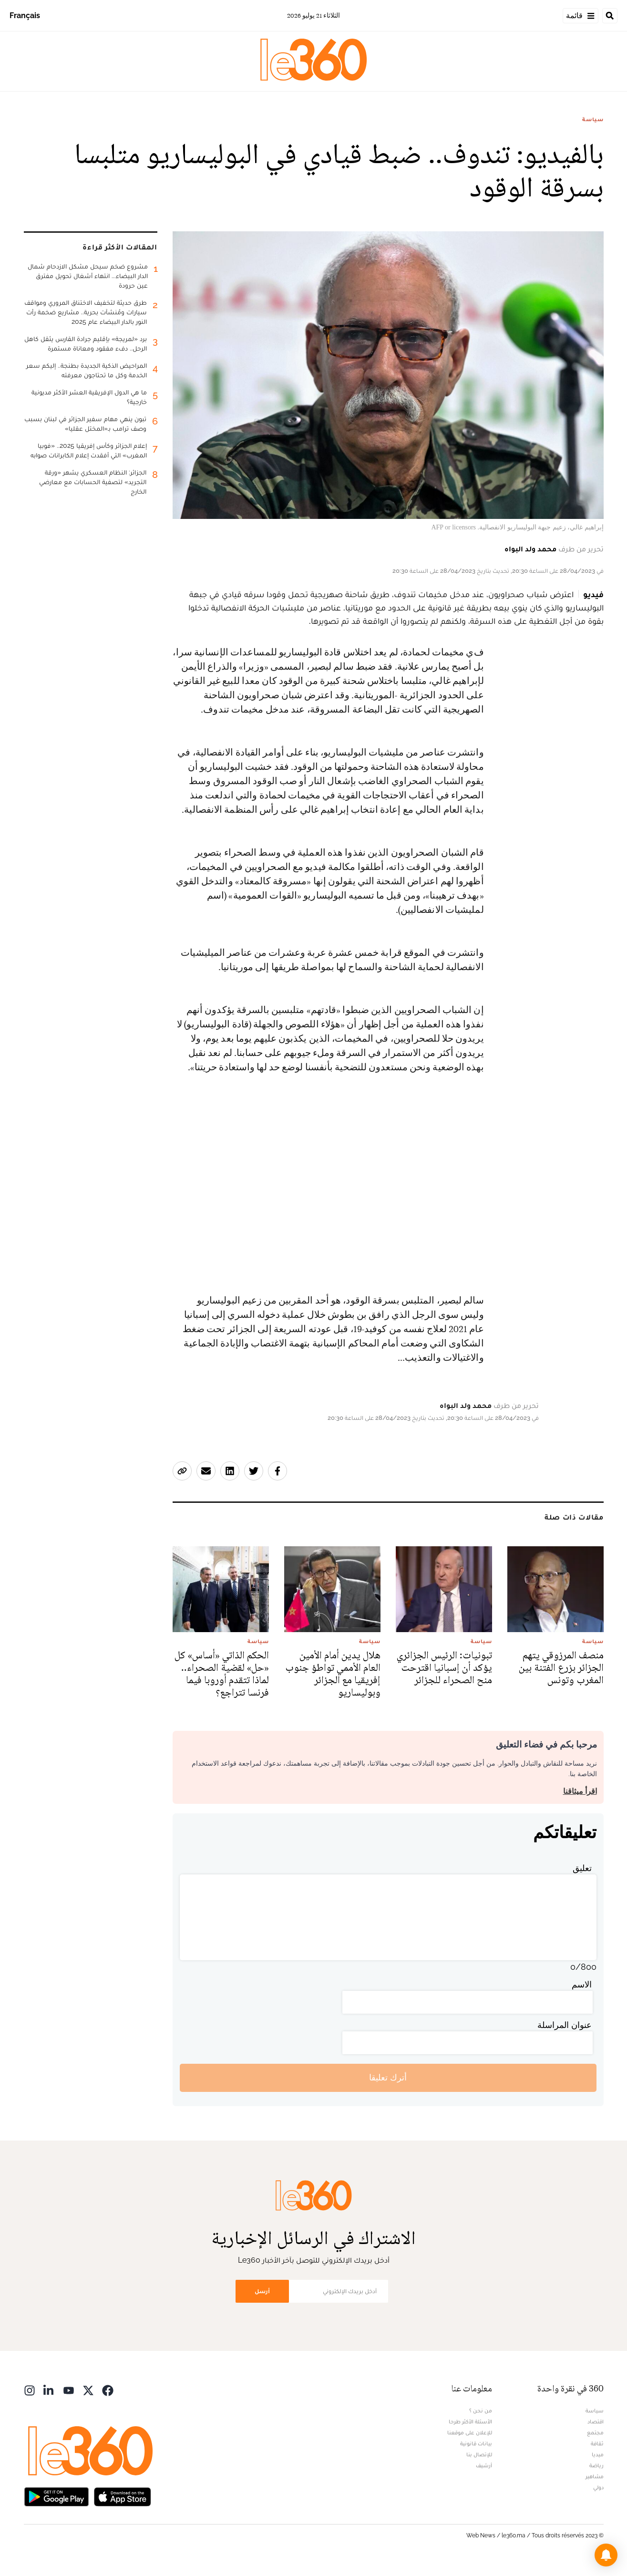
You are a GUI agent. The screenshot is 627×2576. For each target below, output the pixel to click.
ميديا (598, 2454)
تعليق (582, 1868)
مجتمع (595, 2432)
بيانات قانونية (476, 2443)
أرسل (262, 2291)
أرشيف (484, 2465)
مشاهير (595, 2476)
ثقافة (597, 2443)
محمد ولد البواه (530, 548)
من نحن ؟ (480, 2410)
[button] (606, 2555)
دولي (598, 2487)
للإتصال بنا (479, 2454)
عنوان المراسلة (564, 2025)
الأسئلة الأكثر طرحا (470, 2421)
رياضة (596, 2465)
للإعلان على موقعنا (469, 2432)
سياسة (592, 119)
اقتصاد (595, 2421)
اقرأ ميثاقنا (580, 1791)
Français (25, 15)
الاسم (582, 1984)
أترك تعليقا (388, 2077)
